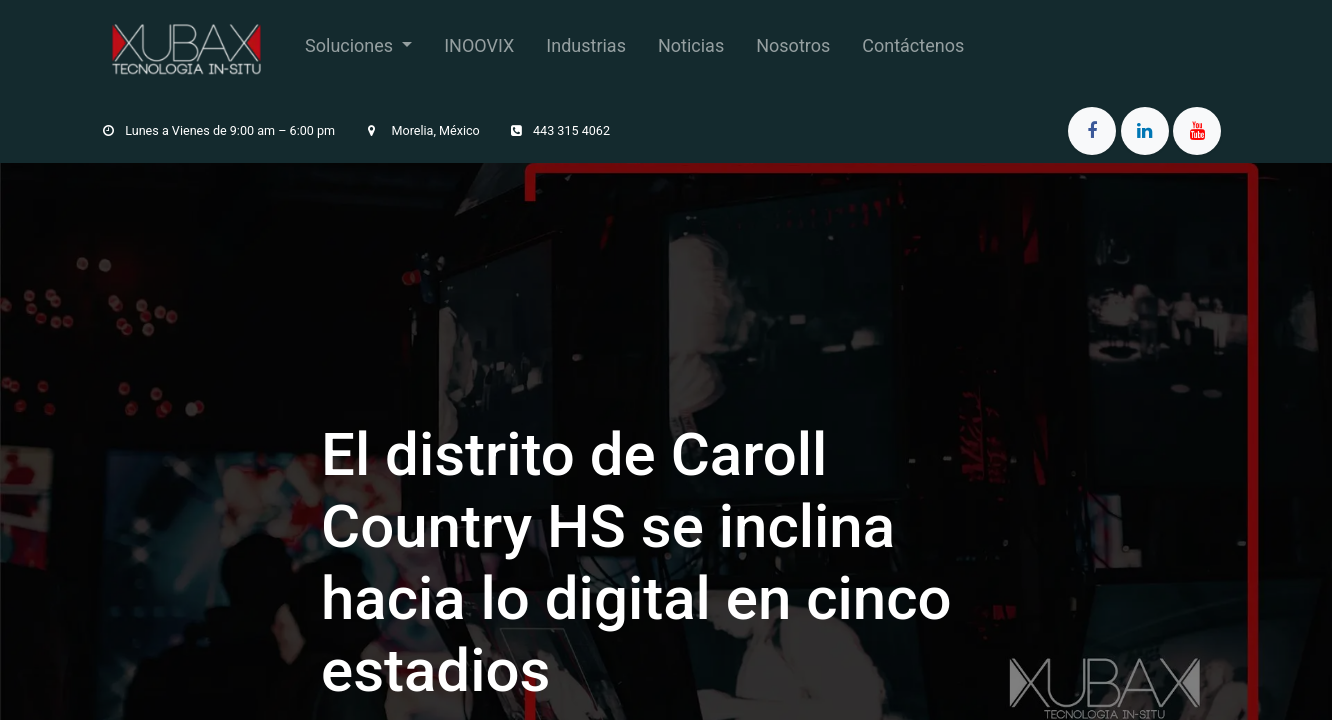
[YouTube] (1197, 131)
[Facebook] (1092, 131)
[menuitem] (358, 49)
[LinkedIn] (1145, 131)
